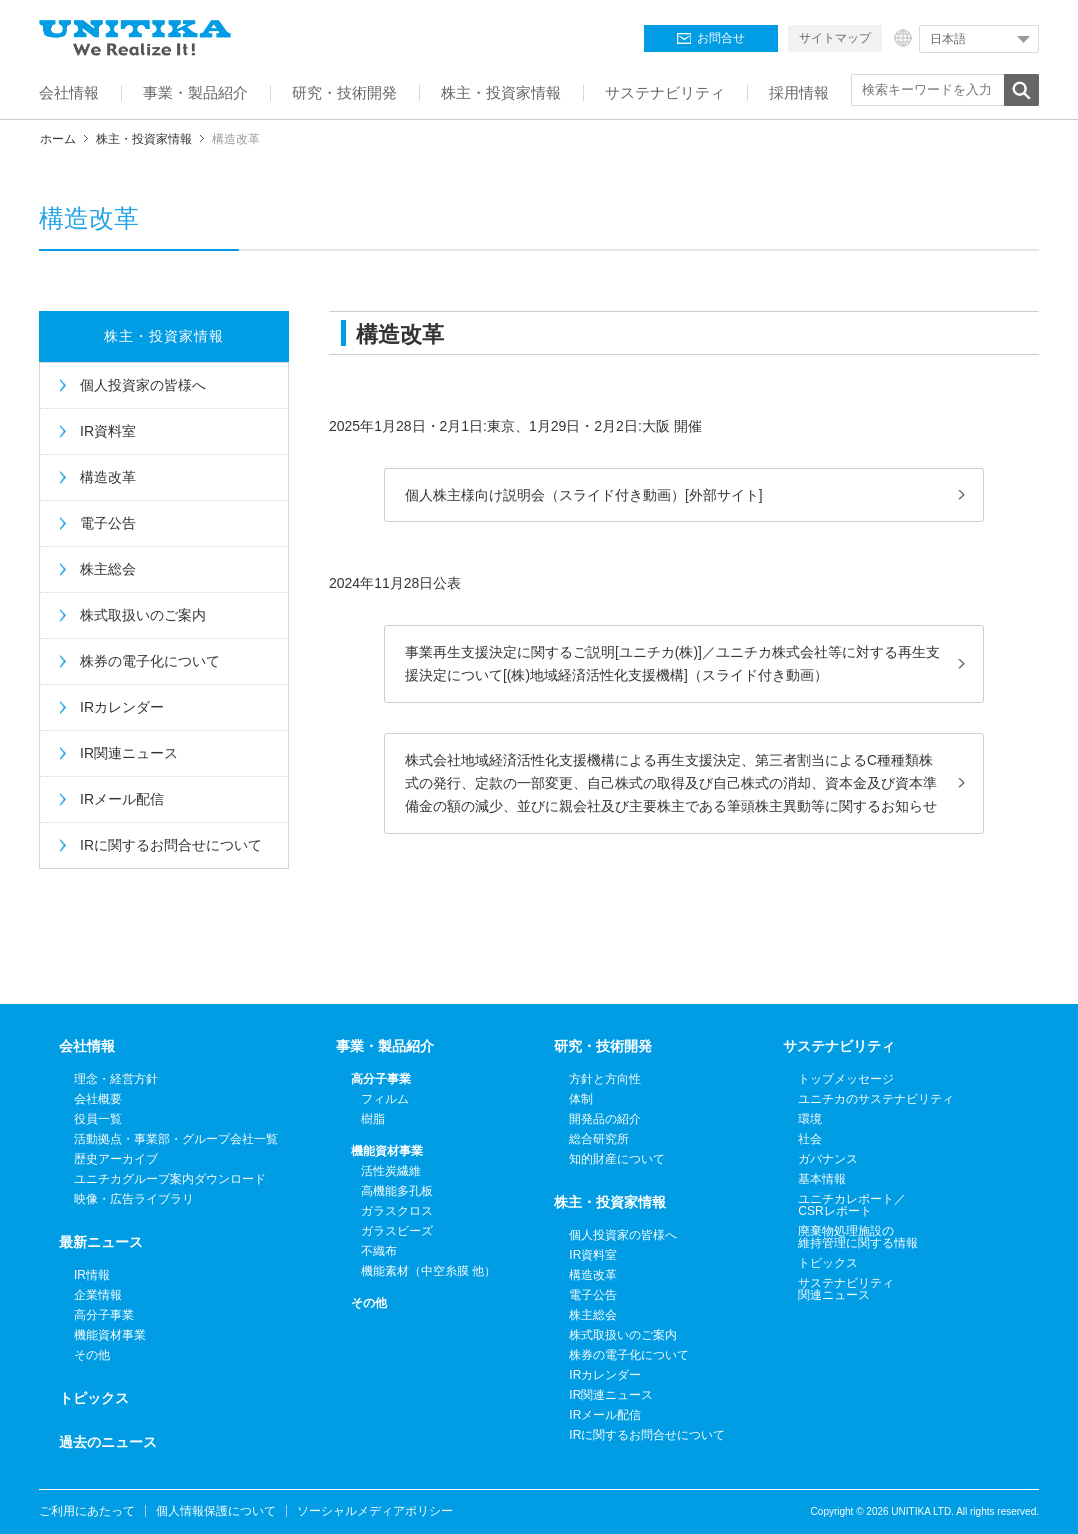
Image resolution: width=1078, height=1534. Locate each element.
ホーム (58, 139)
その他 (92, 1355)
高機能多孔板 (397, 1191)
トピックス (94, 1398)
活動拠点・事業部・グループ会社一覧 (176, 1139)
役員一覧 (98, 1119)
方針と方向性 (605, 1079)
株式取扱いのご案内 (143, 615)
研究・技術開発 (603, 1046)
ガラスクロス (397, 1211)
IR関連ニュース (129, 753)
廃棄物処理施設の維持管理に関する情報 (858, 1237)
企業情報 (98, 1295)
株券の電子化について (150, 661)
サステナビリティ (839, 1046)
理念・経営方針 (116, 1079)
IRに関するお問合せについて (171, 845)
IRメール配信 (122, 799)
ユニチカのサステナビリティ (876, 1099)
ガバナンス (828, 1159)
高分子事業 (104, 1315)
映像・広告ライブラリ (134, 1199)
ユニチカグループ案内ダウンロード (170, 1179)
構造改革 (108, 477)
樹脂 (373, 1119)
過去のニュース (108, 1442)
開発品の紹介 (605, 1119)
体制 (581, 1099)
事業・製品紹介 (385, 1046)
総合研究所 (599, 1139)
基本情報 (822, 1179)
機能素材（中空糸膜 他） (428, 1271)
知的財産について (617, 1159)
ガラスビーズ (397, 1231)
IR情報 (92, 1275)
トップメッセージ (846, 1079)
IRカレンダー (122, 707)
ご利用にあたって (87, 1511)
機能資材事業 (110, 1335)
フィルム (385, 1099)
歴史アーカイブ (116, 1159)
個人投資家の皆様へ (143, 385)
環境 (810, 1119)
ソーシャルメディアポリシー (375, 1511)
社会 (810, 1139)
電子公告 (108, 523)
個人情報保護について (216, 1511)
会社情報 (87, 1046)
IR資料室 (108, 431)
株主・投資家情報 (144, 139)
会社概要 (98, 1099)
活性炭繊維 (391, 1171)
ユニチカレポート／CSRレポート (852, 1205)
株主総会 (108, 569)
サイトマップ (835, 38)
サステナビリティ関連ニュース (846, 1289)
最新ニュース (101, 1242)
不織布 (379, 1251)
